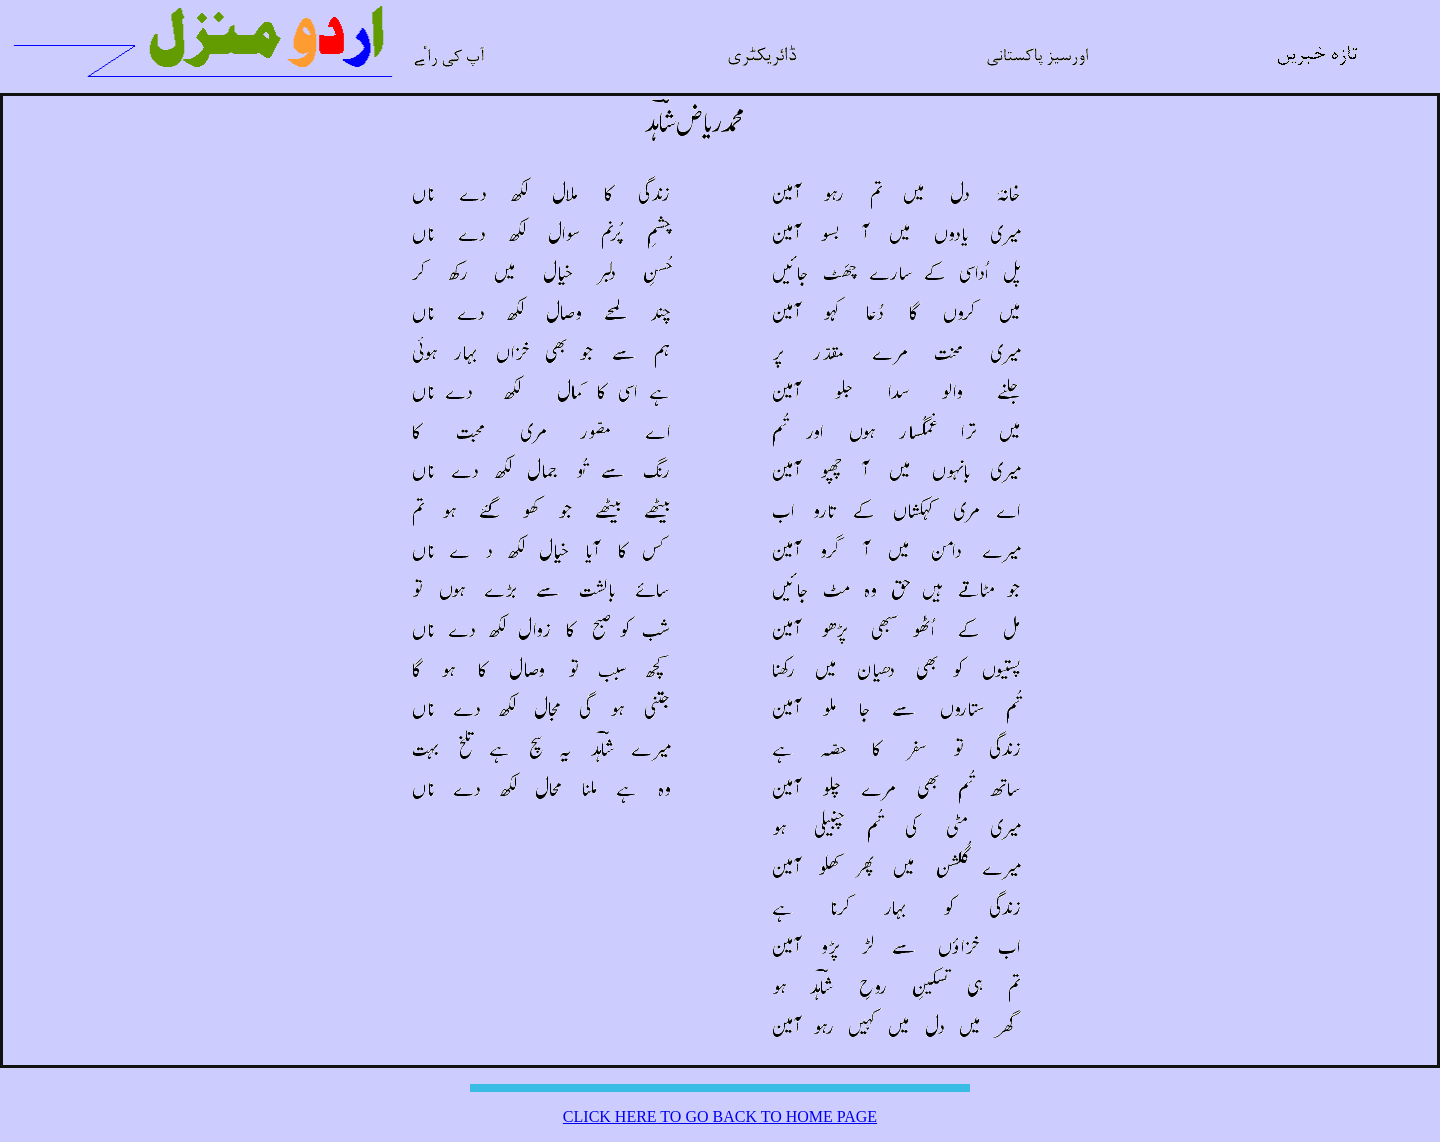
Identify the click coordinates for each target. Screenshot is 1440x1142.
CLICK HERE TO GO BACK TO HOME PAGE (720, 1116)
